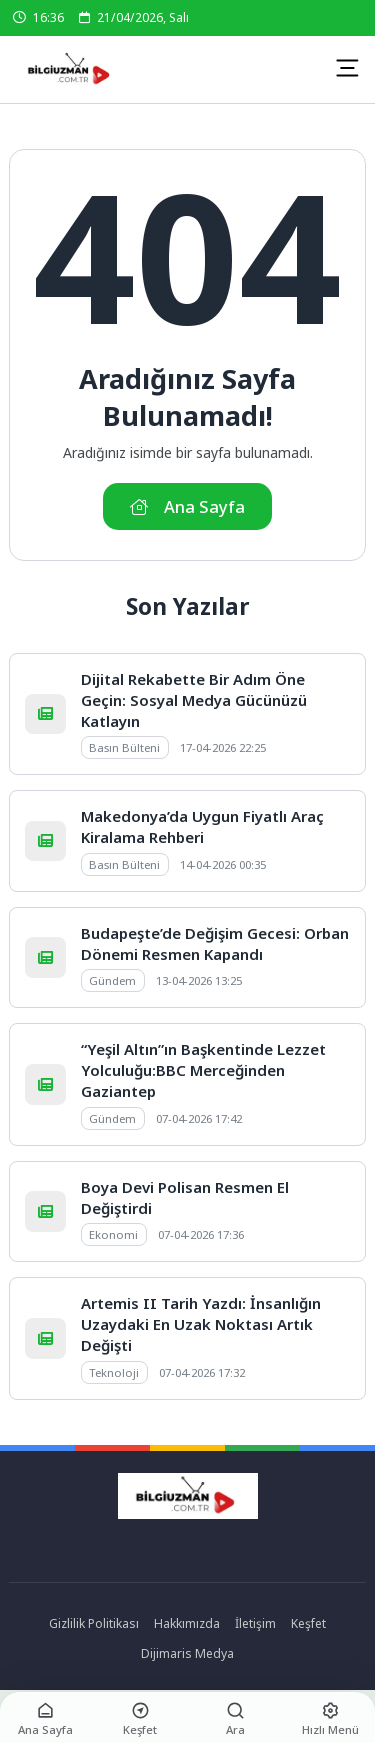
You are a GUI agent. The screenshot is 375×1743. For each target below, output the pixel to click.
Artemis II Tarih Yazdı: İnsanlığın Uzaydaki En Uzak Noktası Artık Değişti (201, 1324)
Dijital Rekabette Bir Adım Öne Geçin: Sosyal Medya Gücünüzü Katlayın (194, 700)
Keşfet (308, 1623)
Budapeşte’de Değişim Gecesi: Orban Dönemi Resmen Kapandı (215, 943)
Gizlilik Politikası (94, 1623)
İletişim (255, 1623)
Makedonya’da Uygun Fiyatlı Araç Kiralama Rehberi (202, 826)
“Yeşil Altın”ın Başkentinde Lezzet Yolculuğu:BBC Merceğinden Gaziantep (203, 1070)
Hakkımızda (187, 1623)
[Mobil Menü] (347, 68)
